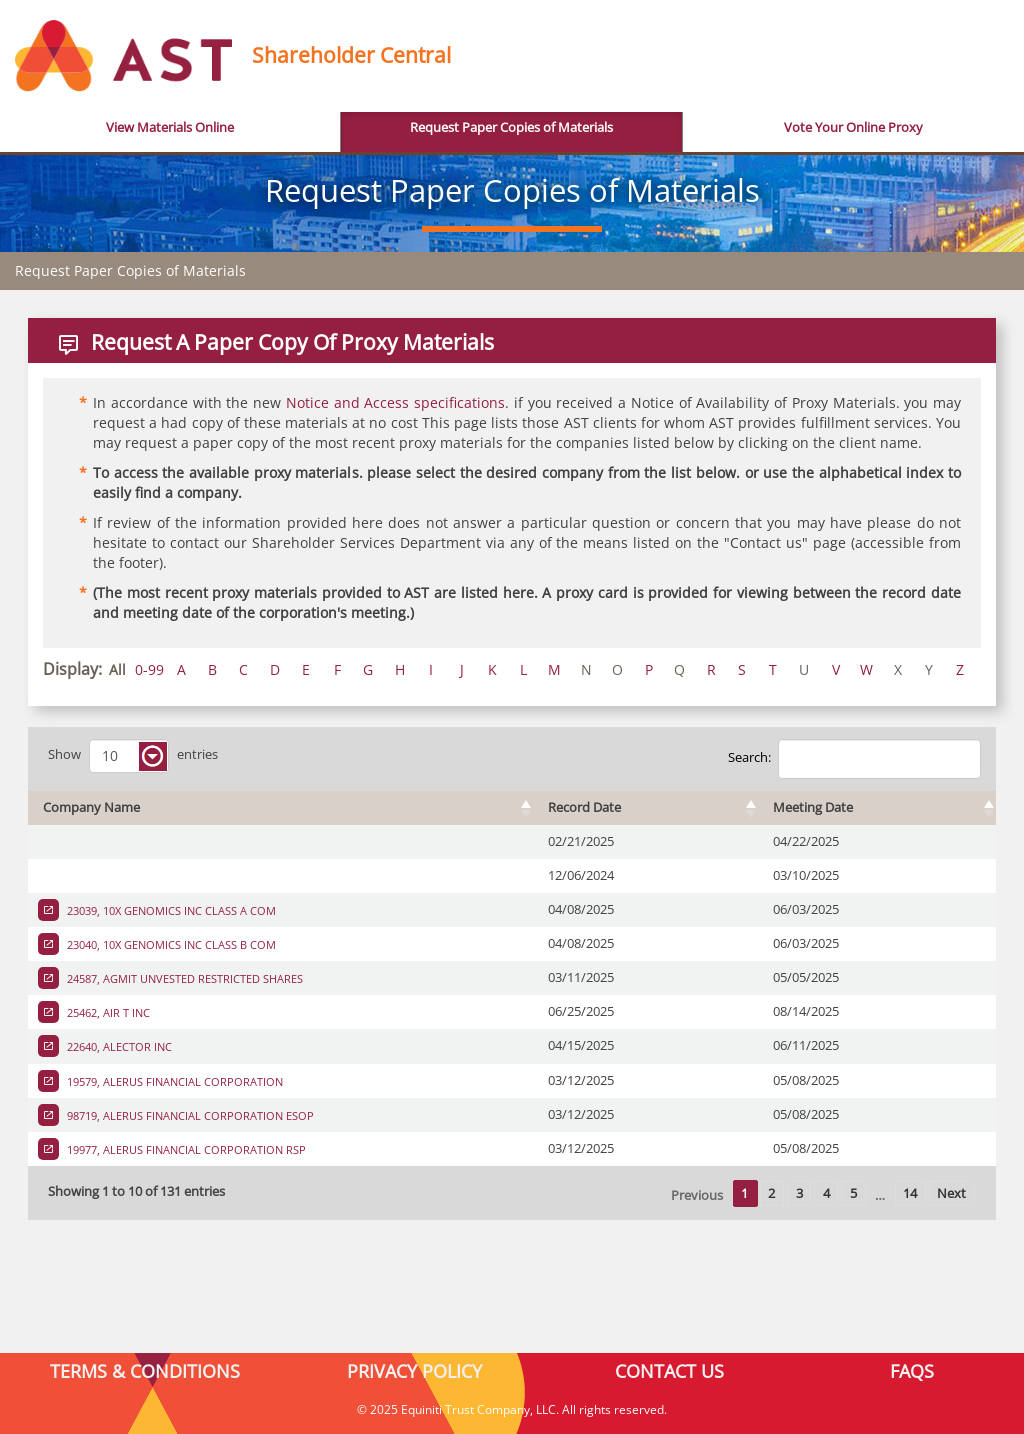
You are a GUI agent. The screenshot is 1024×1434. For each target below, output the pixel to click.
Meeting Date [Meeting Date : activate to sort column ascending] (813, 807)
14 (910, 1193)
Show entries (133, 756)
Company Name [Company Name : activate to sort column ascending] (91, 807)
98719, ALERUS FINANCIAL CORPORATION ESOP (189, 1115)
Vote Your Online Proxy (853, 127)
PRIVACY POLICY (414, 1371)
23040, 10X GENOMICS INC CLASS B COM (170, 944)
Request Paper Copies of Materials (511, 127)
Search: (854, 759)
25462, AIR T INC (107, 1012)
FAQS (912, 1371)
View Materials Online (170, 127)
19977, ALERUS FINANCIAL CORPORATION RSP (185, 1149)
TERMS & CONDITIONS (145, 1371)
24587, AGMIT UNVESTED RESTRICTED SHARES (183, 978)
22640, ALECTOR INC (118, 1046)
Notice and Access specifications (395, 402)
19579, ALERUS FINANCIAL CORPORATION (173, 1081)
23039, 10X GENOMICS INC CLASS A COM (170, 910)
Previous (697, 1195)
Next (951, 1193)
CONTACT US (669, 1371)
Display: (72, 669)
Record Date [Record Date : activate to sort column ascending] (584, 807)
